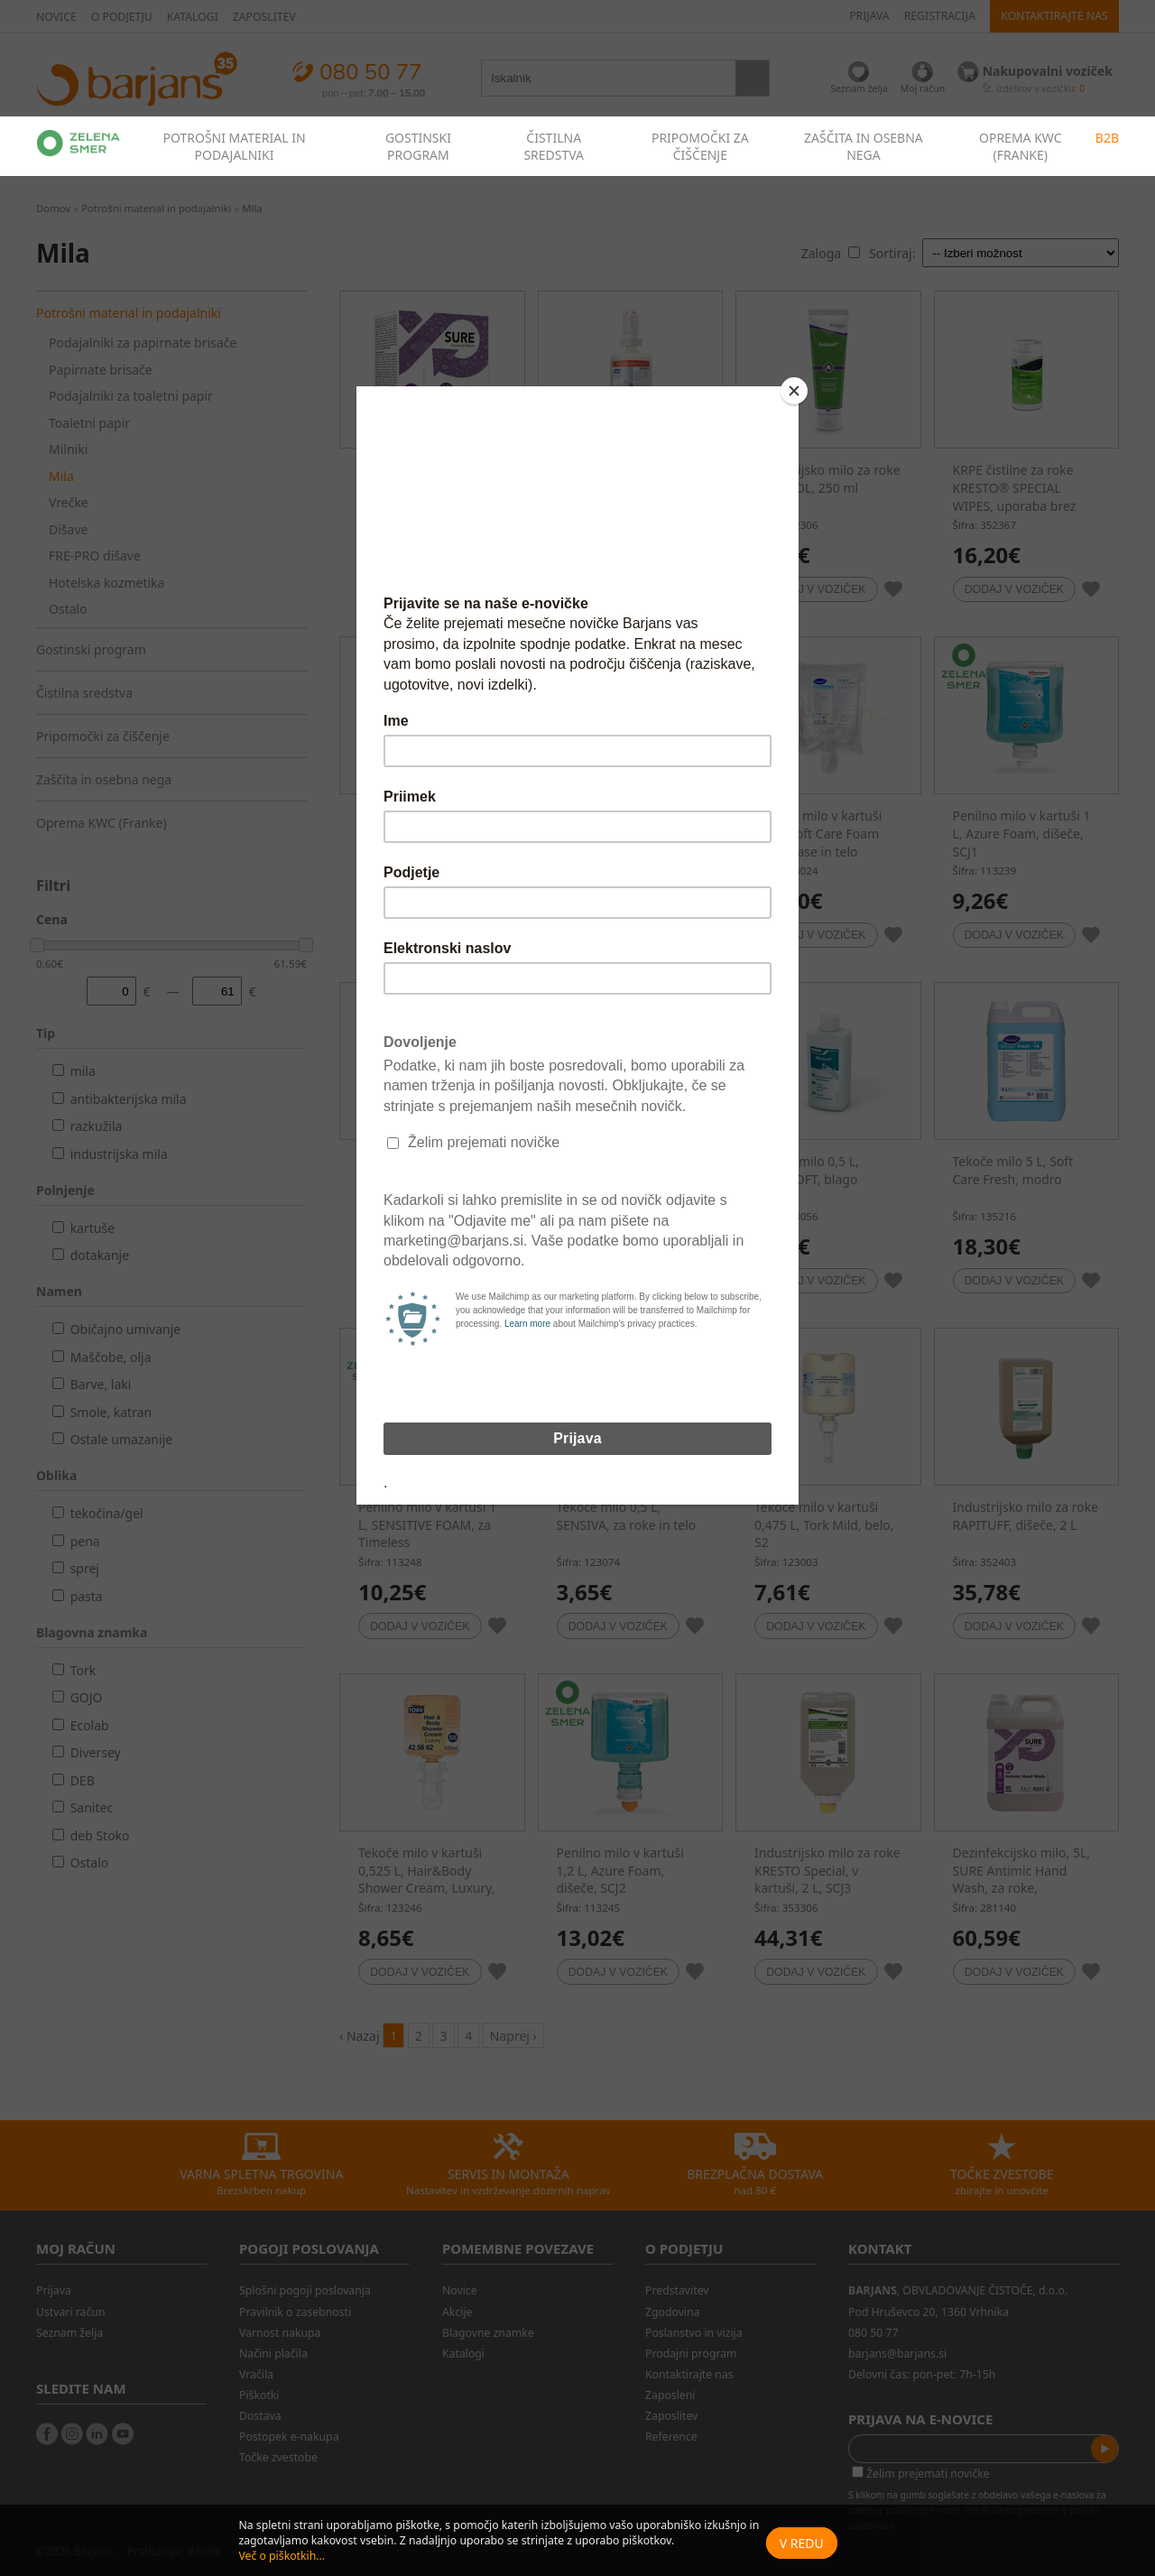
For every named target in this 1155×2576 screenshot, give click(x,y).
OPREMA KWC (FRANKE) (1020, 146)
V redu (802, 2543)
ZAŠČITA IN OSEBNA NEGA (863, 146)
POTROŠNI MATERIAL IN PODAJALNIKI (233, 146)
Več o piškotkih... (281, 2555)
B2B (1107, 137)
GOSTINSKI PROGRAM (418, 146)
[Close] (794, 390)
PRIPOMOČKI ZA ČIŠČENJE (700, 146)
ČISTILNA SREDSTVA (553, 146)
